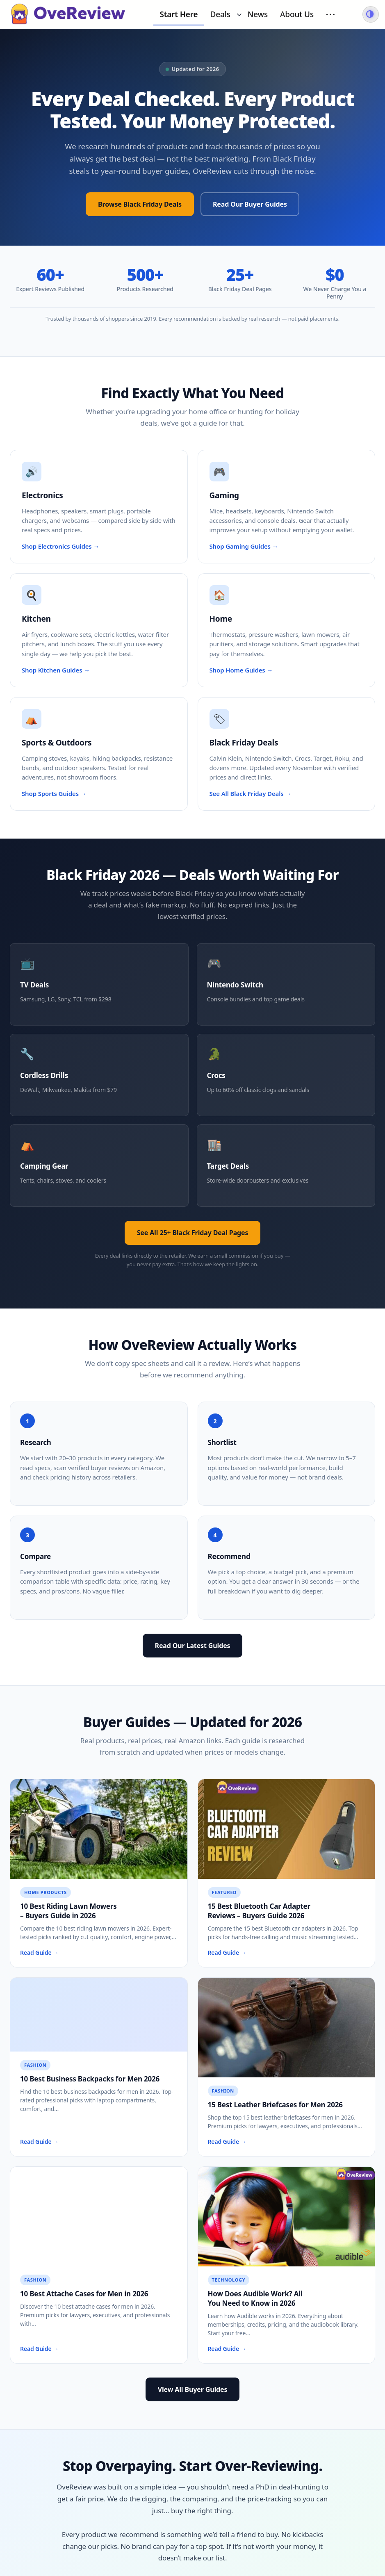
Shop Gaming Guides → (244, 546)
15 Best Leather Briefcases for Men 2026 (275, 2104)
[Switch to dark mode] (370, 14)
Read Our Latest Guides (192, 1645)
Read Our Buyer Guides (250, 204)
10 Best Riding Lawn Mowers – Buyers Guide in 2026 (68, 1910)
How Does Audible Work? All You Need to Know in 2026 (255, 2298)
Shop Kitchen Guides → (56, 670)
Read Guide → (39, 1952)
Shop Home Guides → (241, 670)
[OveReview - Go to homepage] (67, 14)
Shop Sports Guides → (54, 793)
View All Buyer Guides (193, 2389)
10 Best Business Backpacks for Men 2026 (89, 2079)
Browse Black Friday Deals (140, 204)
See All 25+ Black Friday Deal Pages (192, 1232)
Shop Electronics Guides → (60, 546)
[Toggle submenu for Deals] (239, 14)
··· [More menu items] (331, 14)
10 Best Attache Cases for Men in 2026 (84, 2293)
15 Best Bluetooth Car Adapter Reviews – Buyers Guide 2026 (259, 1910)
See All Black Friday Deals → (251, 793)
